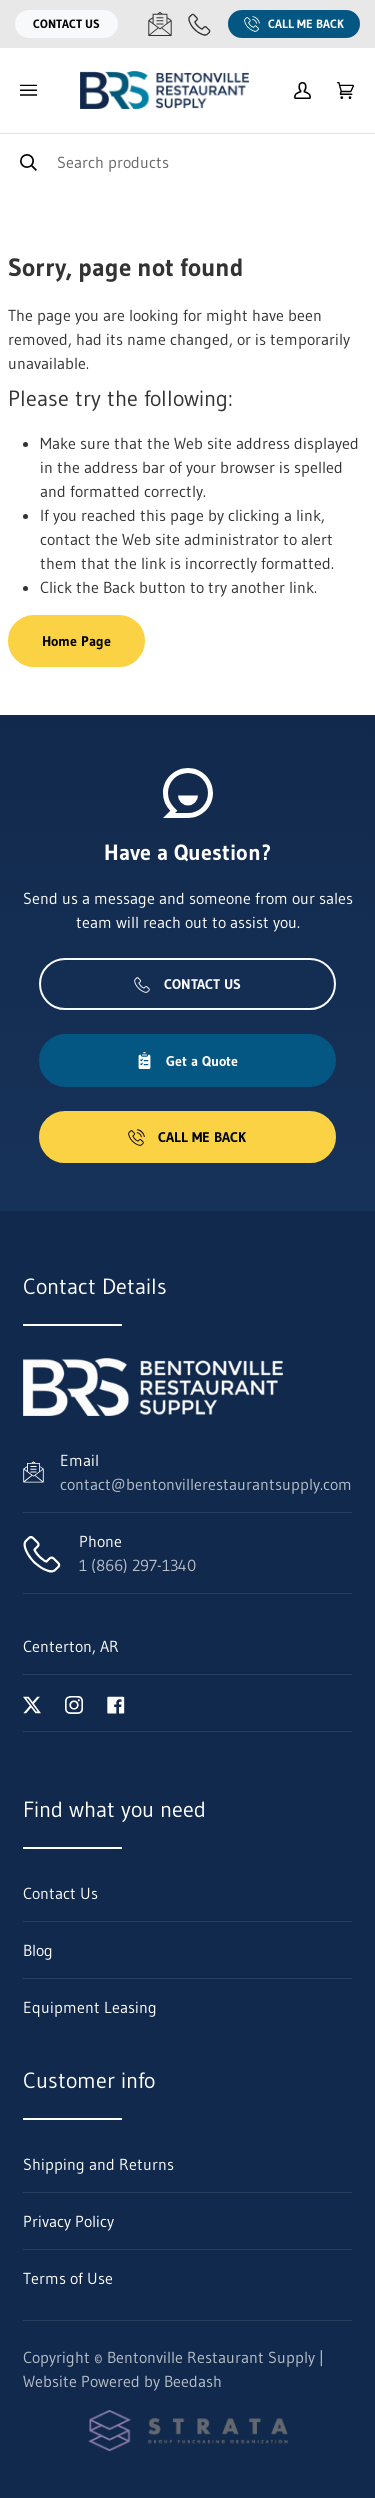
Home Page (76, 641)
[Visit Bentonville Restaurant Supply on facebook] (116, 1703)
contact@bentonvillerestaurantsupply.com (206, 1484)
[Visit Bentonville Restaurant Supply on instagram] (74, 1703)
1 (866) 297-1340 (137, 1565)
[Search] (187, 161)
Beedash (193, 2381)
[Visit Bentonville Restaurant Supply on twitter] (32, 1703)
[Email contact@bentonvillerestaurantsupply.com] (160, 24)
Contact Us (66, 23)
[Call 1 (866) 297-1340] (200, 24)
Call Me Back (294, 24)
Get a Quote (187, 1061)
